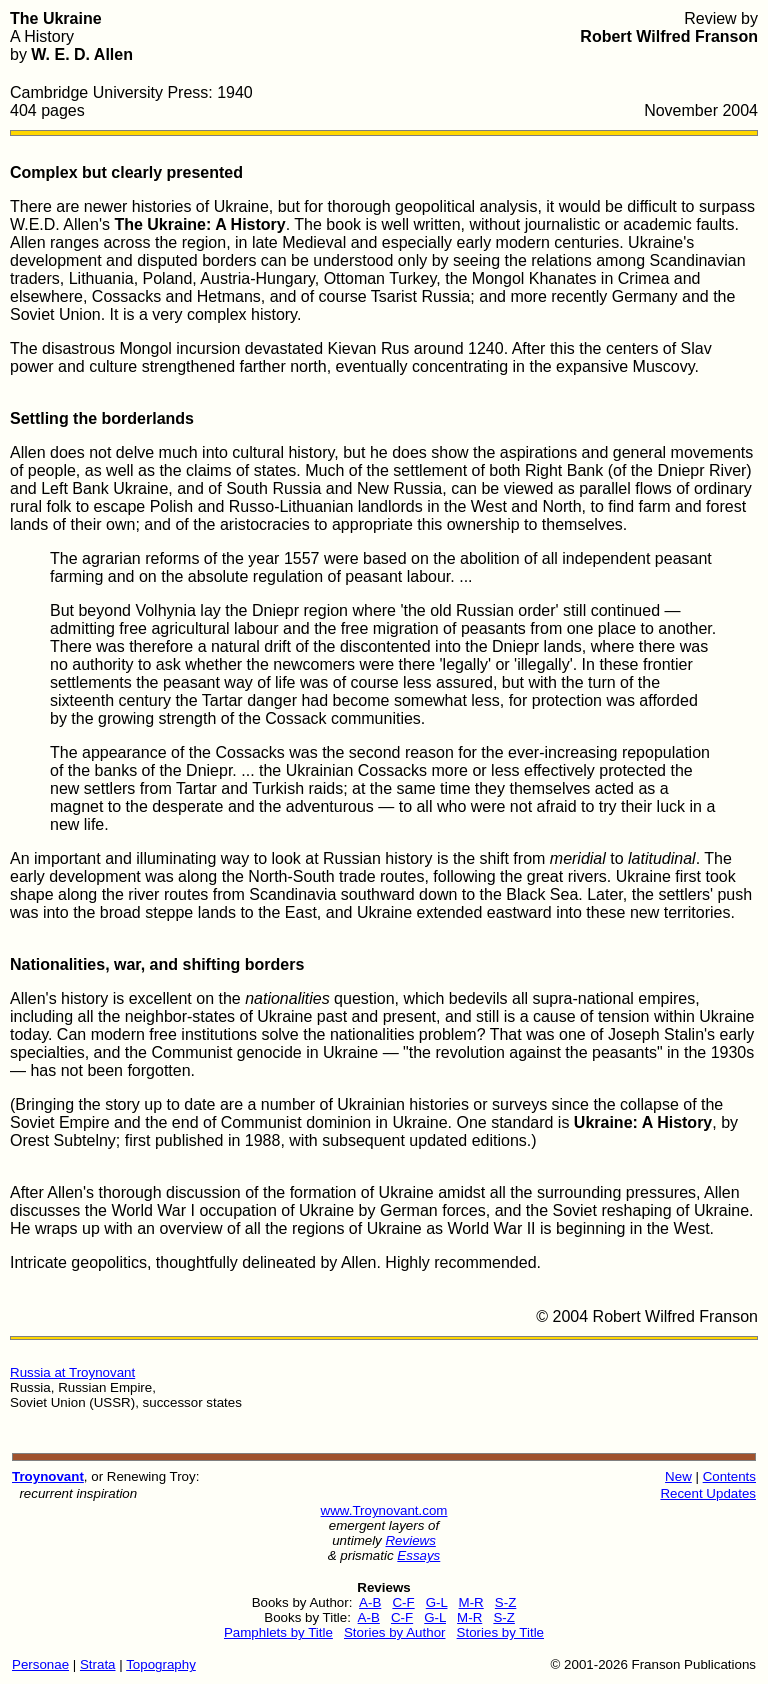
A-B (370, 1602)
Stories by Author (395, 1632)
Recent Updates (708, 1493)
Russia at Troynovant (72, 1372)
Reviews (410, 1540)
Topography (161, 1664)
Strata (98, 1664)
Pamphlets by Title (278, 1632)
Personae (40, 1664)
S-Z (505, 1602)
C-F (403, 1602)
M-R (471, 1602)
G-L (437, 1602)
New (678, 1476)
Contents (729, 1476)
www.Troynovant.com (384, 1510)
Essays (418, 1555)
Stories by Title (500, 1632)
